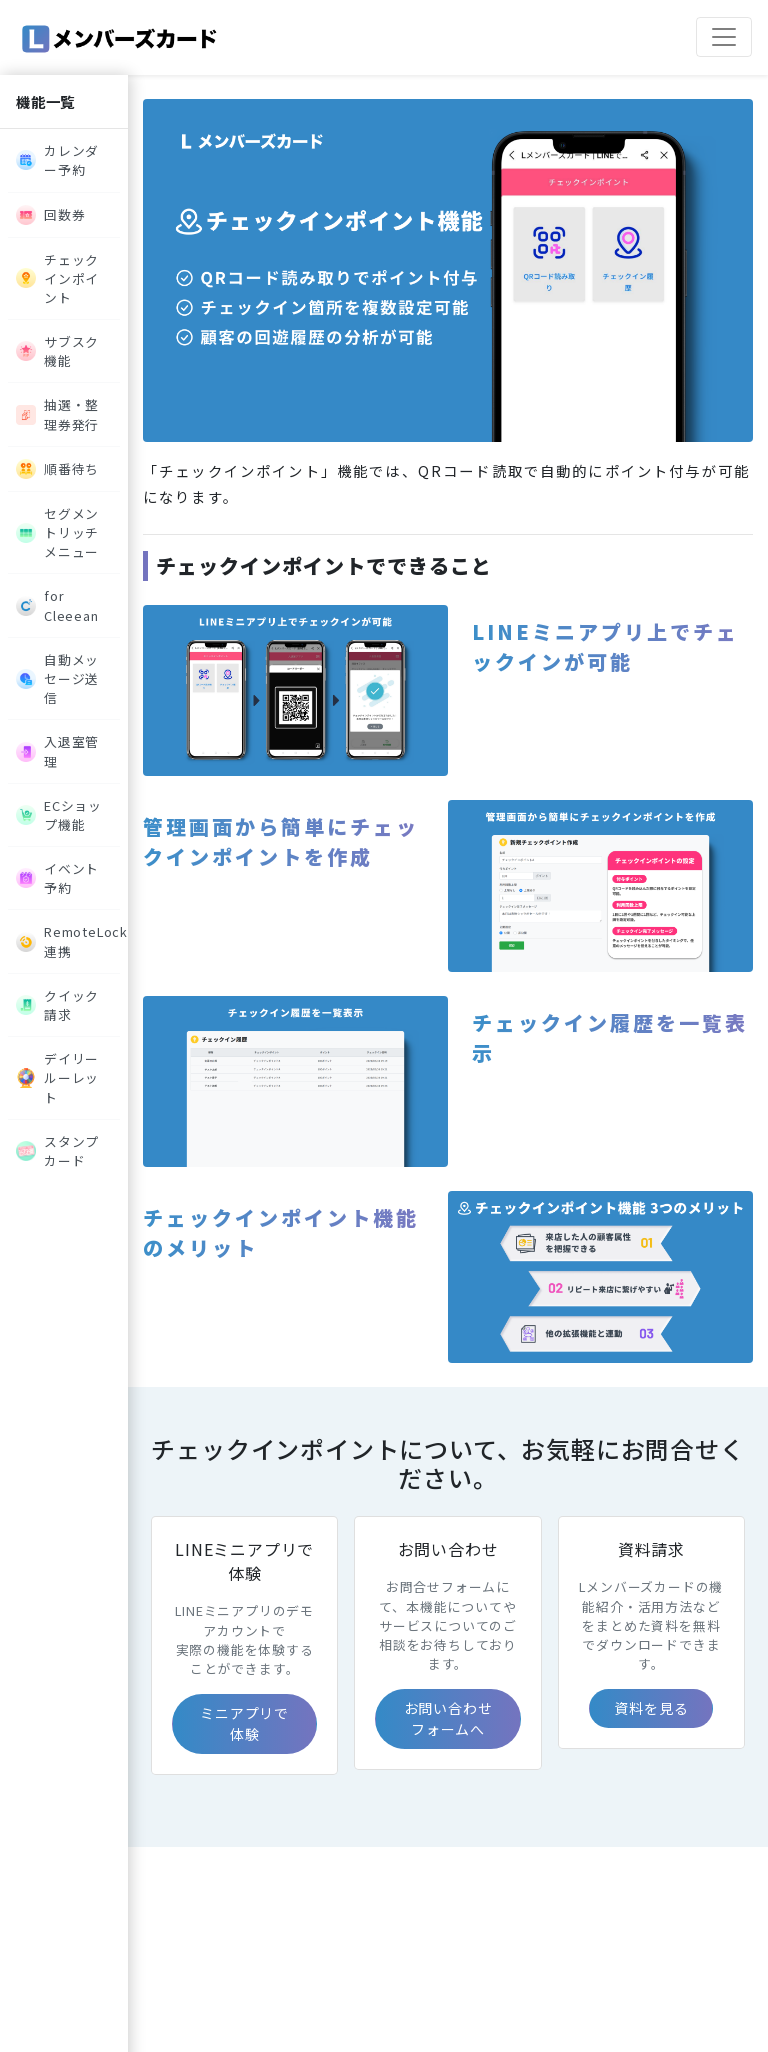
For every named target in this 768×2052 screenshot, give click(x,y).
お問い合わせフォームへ (448, 1718)
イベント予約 (57, 878)
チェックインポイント (57, 278)
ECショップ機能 (59, 815)
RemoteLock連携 (68, 941)
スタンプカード (57, 1151)
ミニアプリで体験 (244, 1723)
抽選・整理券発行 (57, 414)
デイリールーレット (57, 1077)
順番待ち (57, 469)
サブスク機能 (57, 351)
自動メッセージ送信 (57, 678)
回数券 (50, 215)
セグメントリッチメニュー (57, 532)
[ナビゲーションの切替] (724, 37)
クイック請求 (57, 1005)
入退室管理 (57, 751)
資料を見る (651, 1708)
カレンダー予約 (57, 160)
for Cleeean (57, 605)
